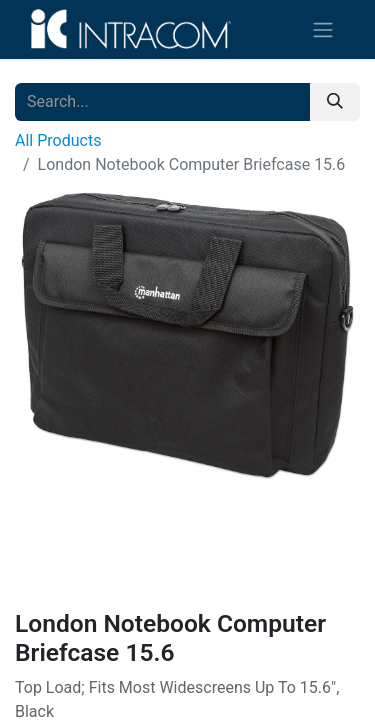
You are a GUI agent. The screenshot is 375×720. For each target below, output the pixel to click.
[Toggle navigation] (323, 29)
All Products (58, 140)
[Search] (335, 102)
